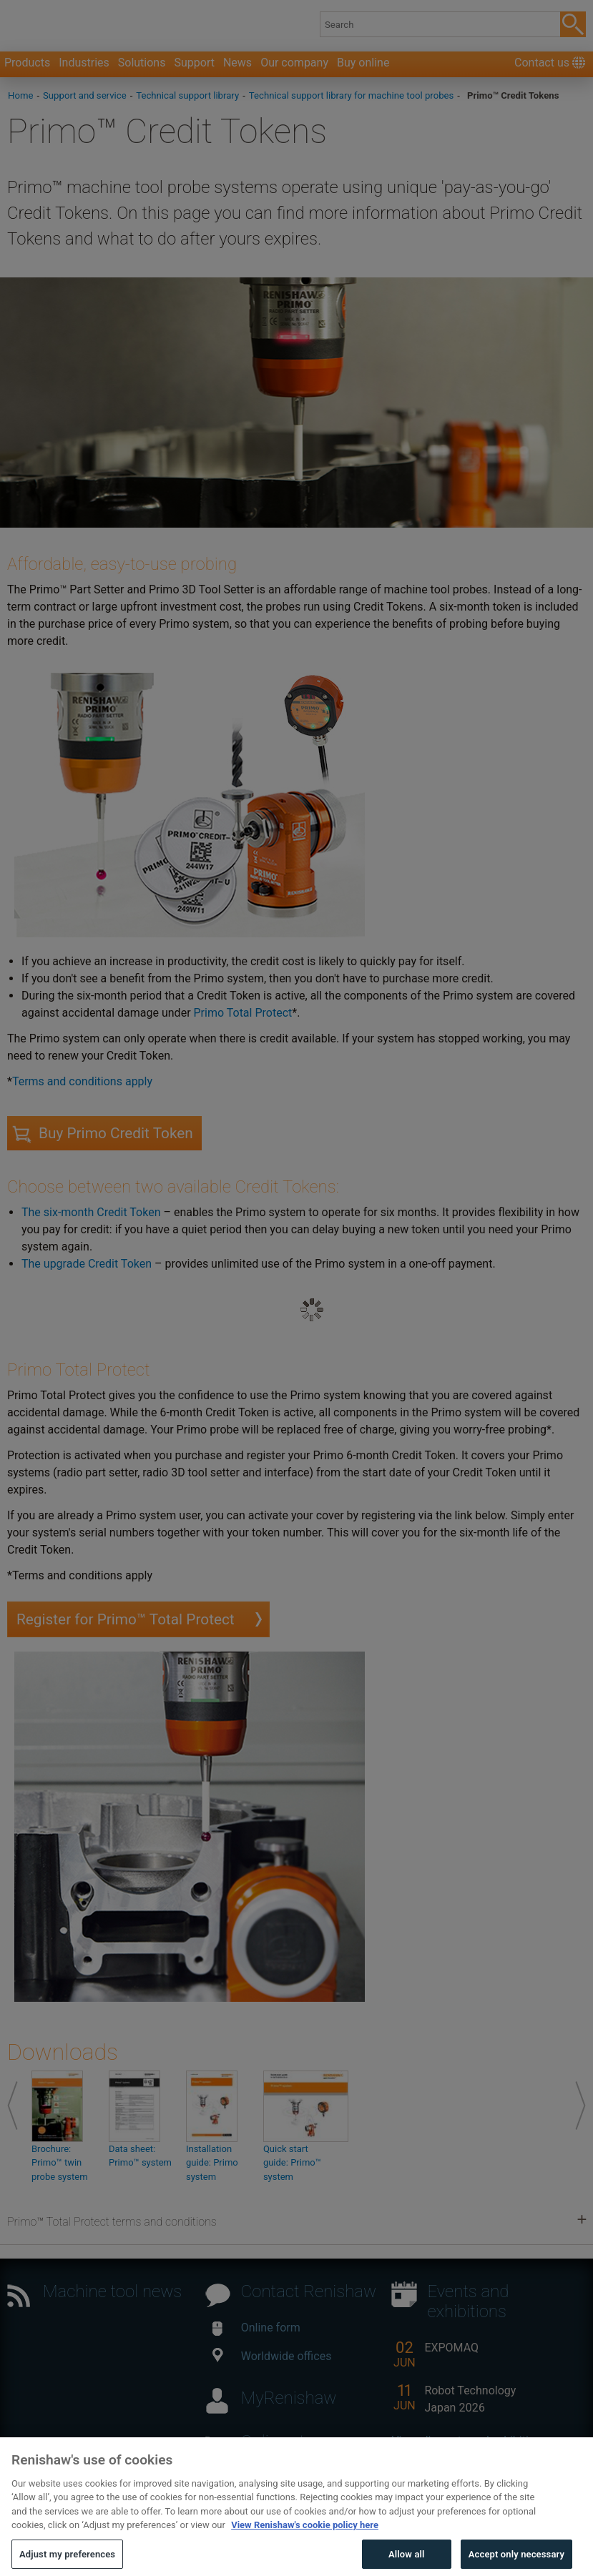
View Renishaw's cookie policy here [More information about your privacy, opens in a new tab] (304, 2550)
